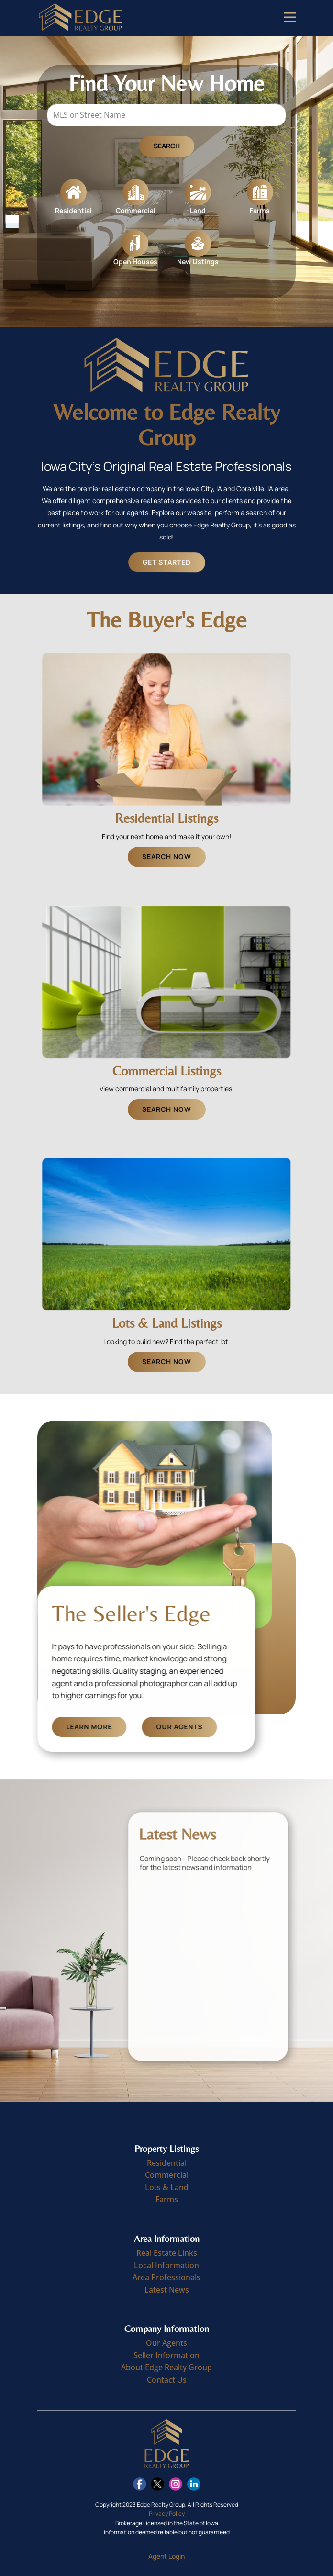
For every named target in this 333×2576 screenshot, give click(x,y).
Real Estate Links (166, 2253)
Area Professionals (166, 2277)
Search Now (166, 856)
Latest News (166, 2290)
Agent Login (166, 2556)
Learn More (128, 1726)
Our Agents (218, 1726)
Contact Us (167, 2379)
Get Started (173, 562)
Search (167, 149)
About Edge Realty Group (166, 2367)
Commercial (167, 2175)
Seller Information (166, 2355)
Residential (167, 2163)
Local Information (166, 2265)
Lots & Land (167, 2187)
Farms (166, 2199)
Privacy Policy (167, 2513)
